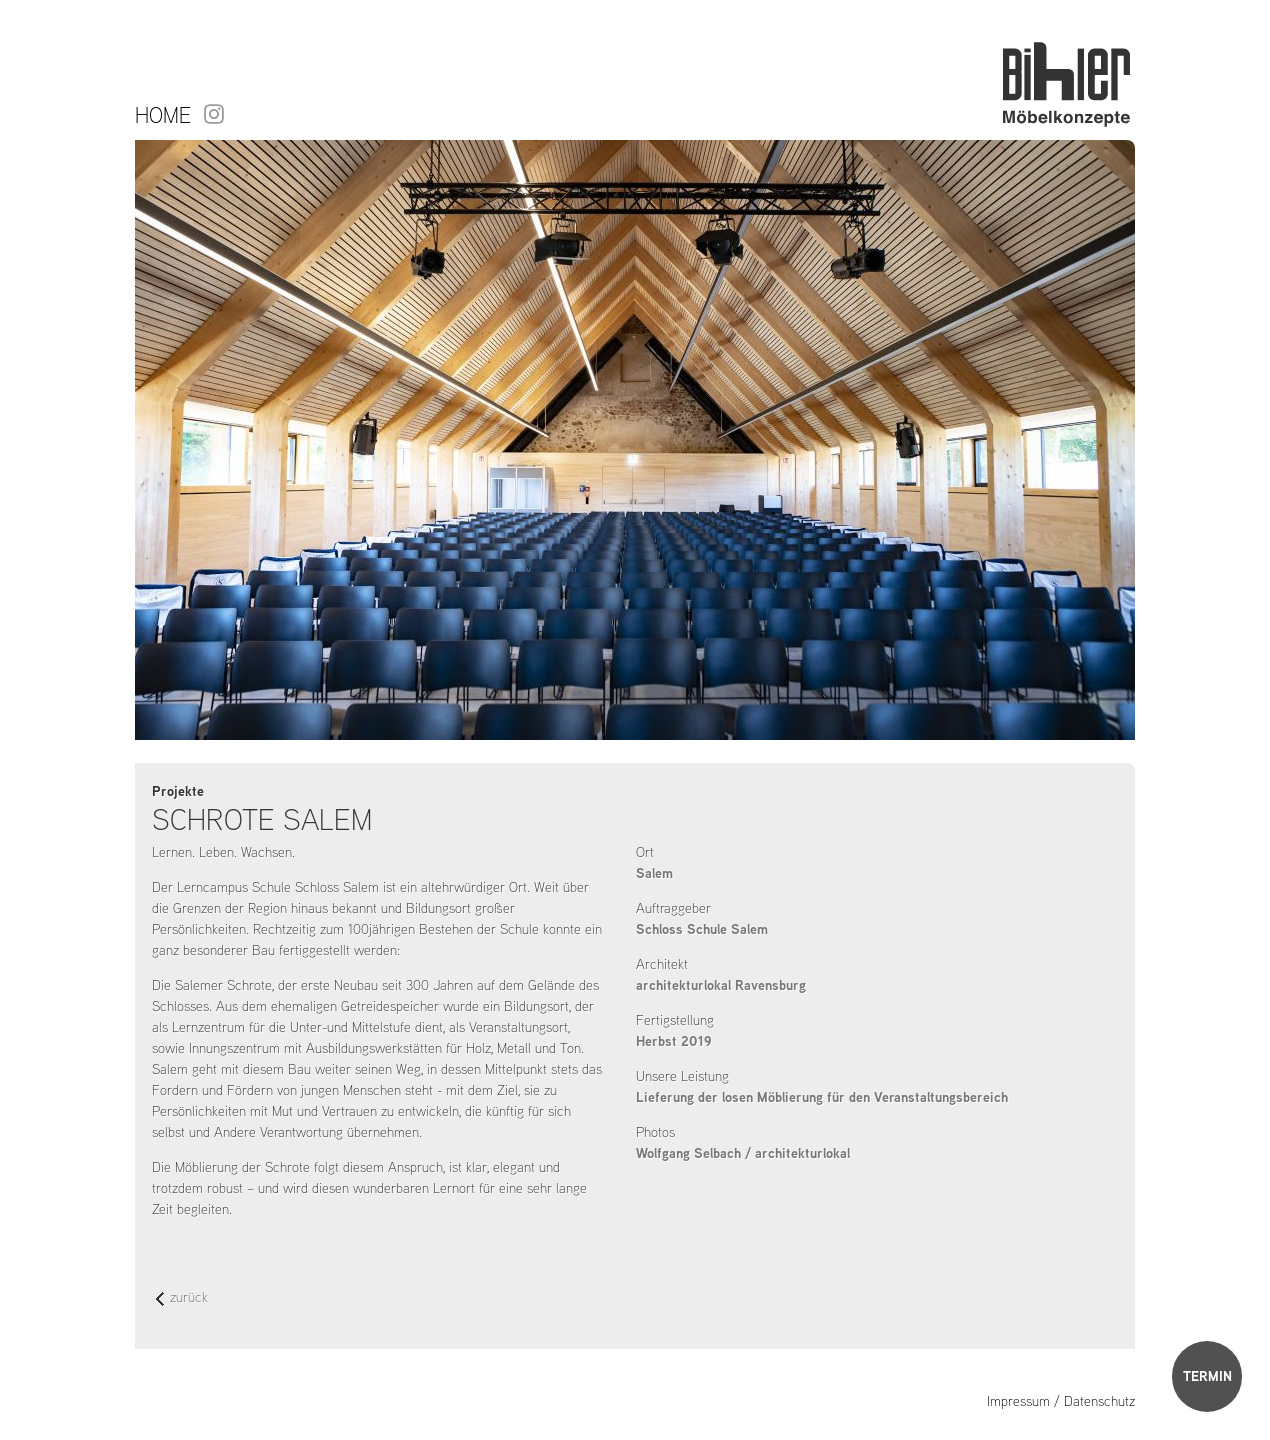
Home (163, 115)
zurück (182, 1298)
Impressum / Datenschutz (1061, 1401)
